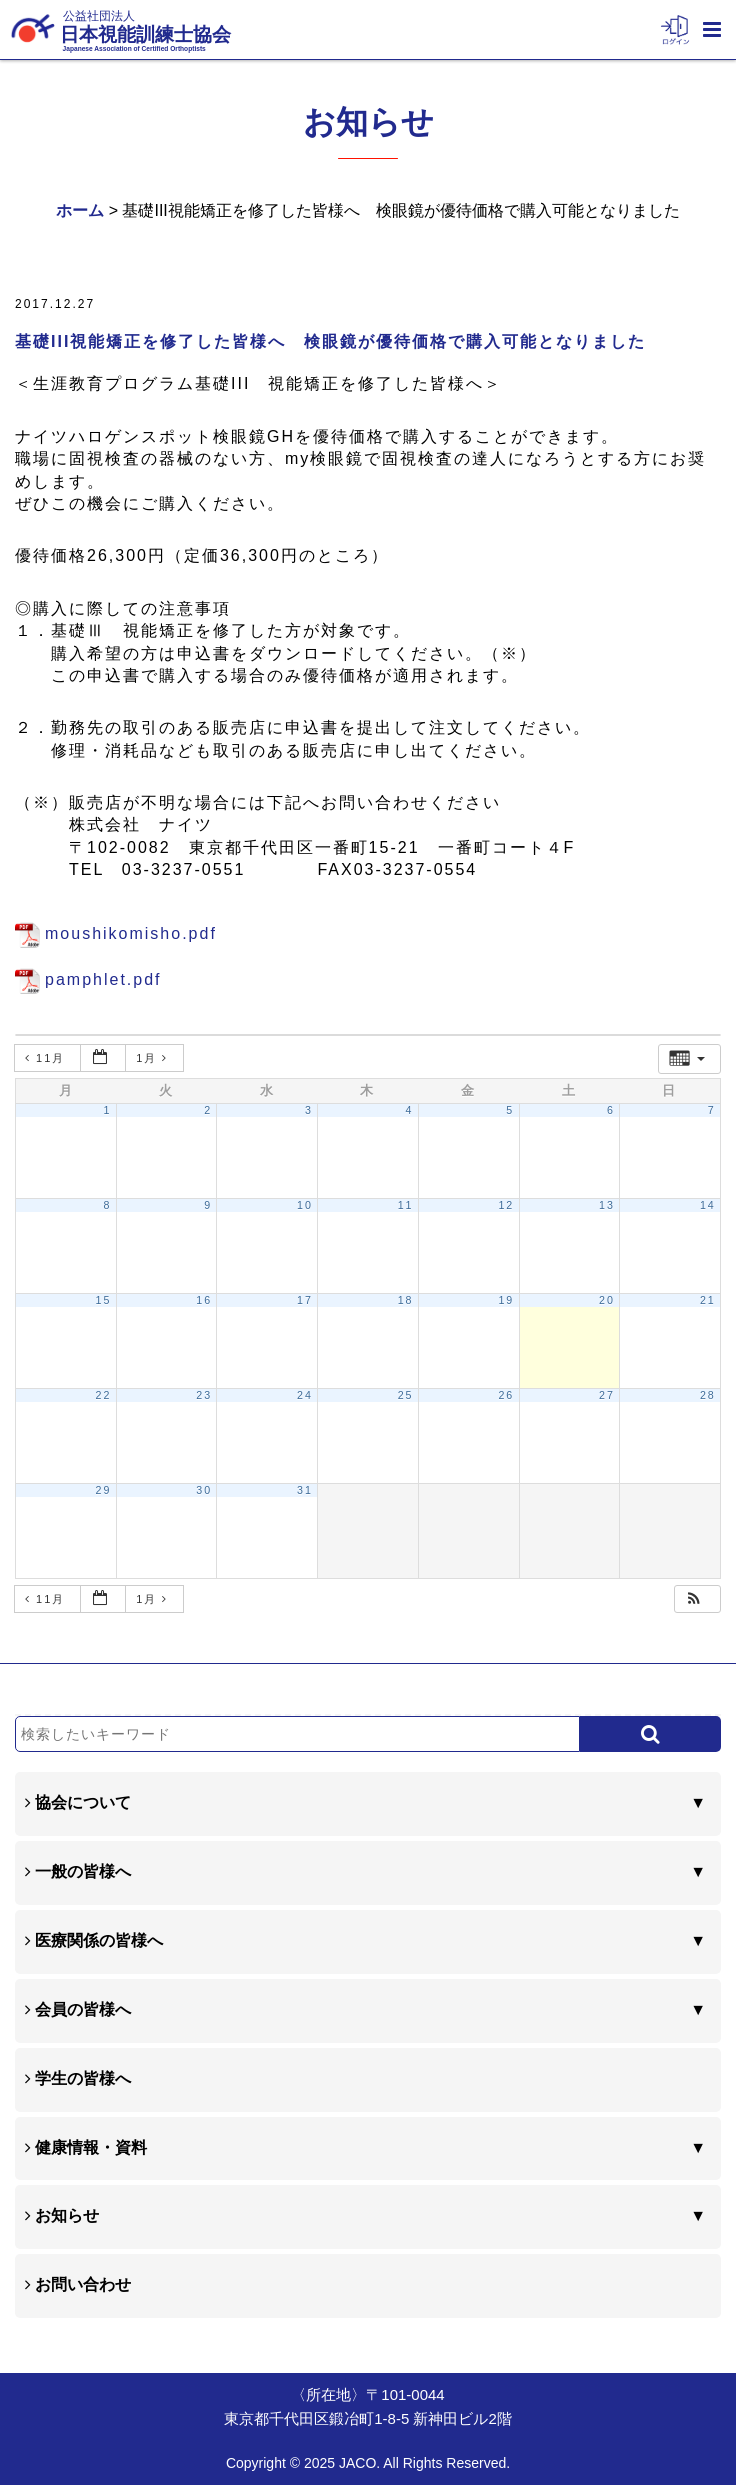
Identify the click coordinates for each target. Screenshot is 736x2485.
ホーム (80, 210)
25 (406, 1395)
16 (204, 1300)
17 (305, 1300)
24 (305, 1395)
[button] (695, 1599)
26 (506, 1395)
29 (104, 1490)
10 (305, 1205)
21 (708, 1300)
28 (708, 1395)
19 (506, 1300)
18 (406, 1300)
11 (406, 1205)
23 (204, 1395)
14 (708, 1205)
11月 (47, 1058)
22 (104, 1395)
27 (607, 1395)
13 (607, 1205)
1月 (154, 1058)
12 (506, 1205)
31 (305, 1490)
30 (204, 1490)
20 (607, 1300)
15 (104, 1300)
